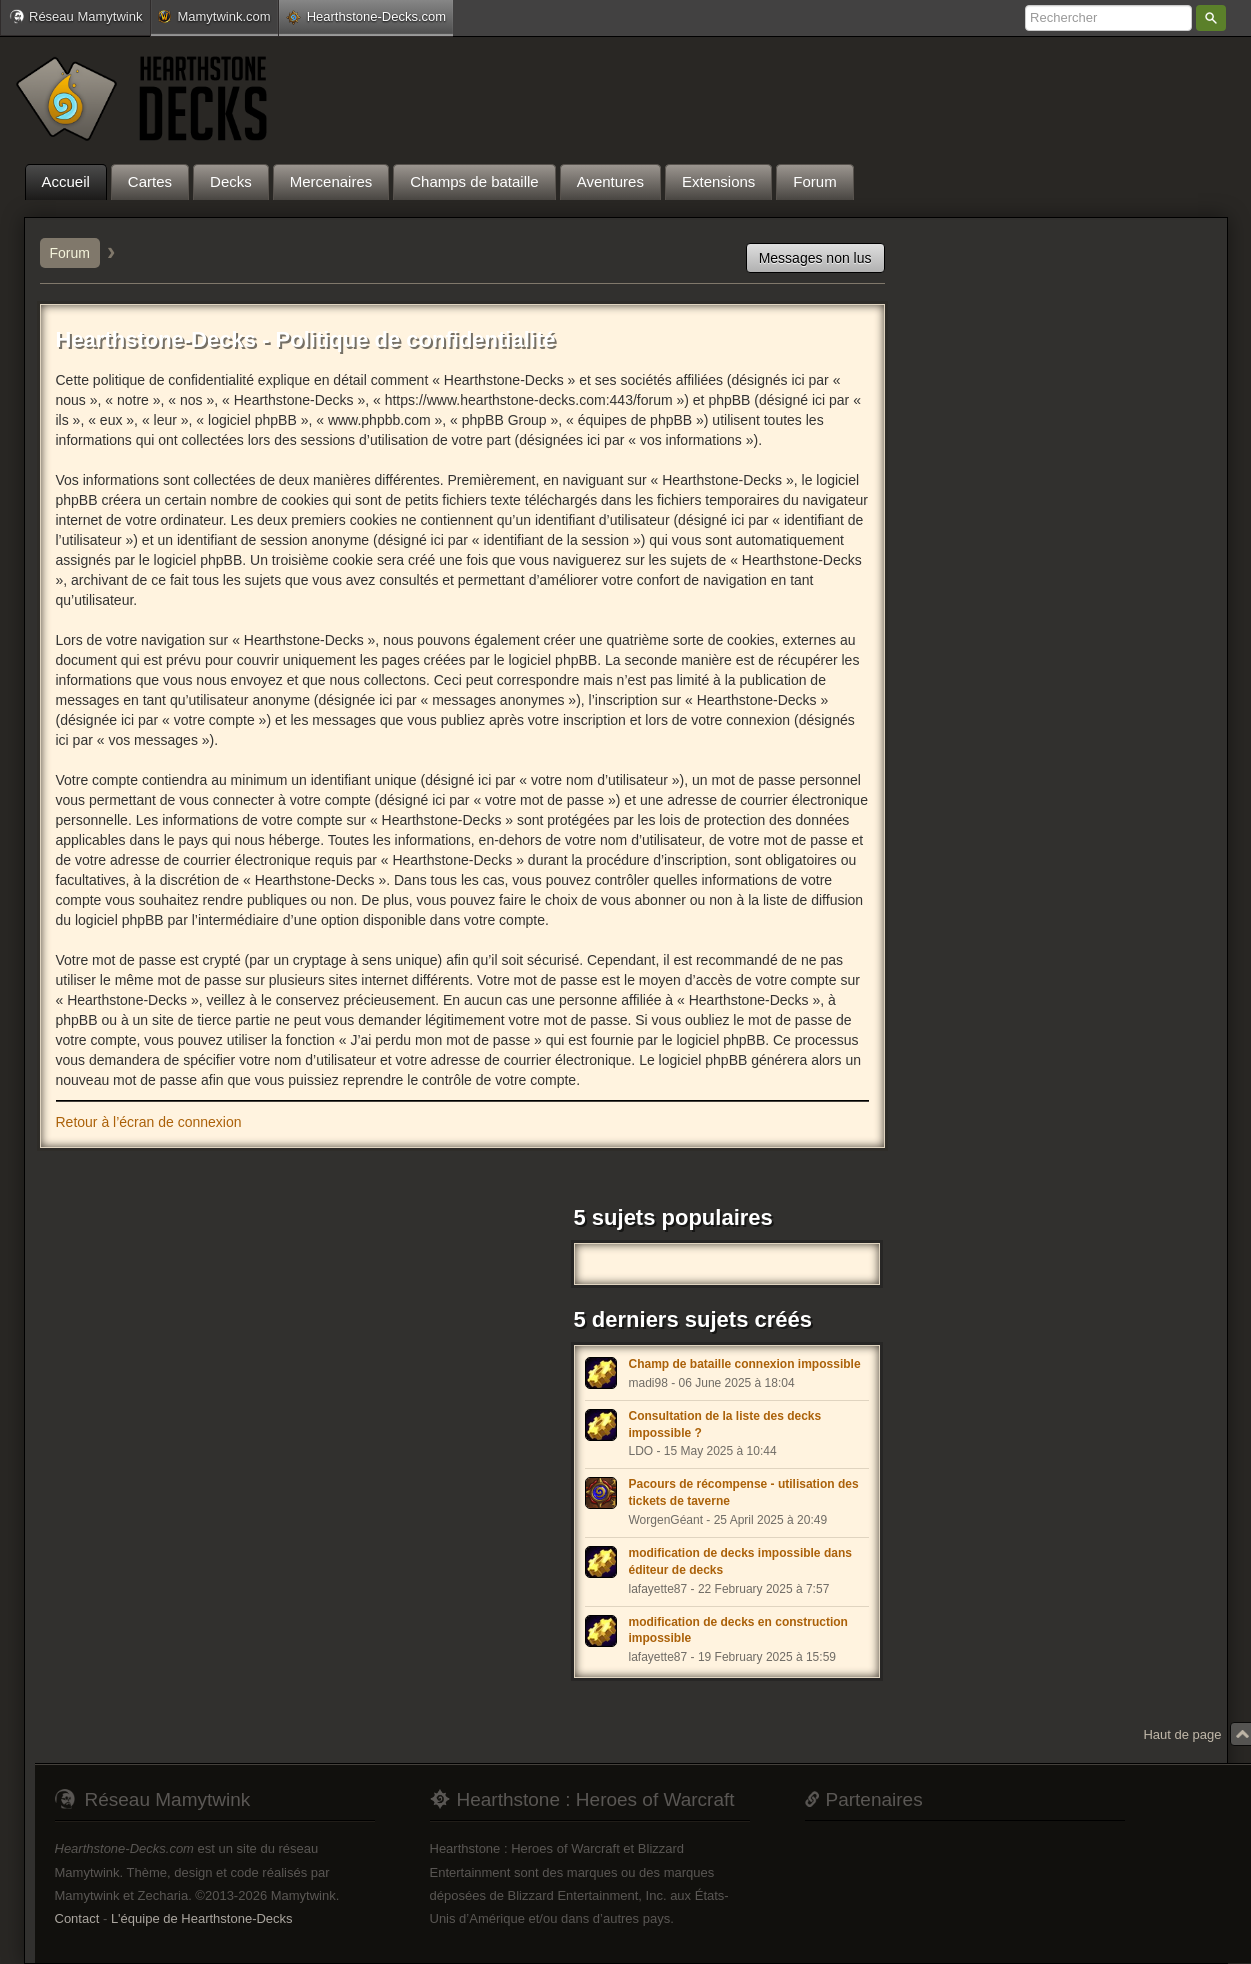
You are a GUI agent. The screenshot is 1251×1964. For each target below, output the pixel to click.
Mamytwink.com (214, 16)
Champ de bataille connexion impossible (745, 1364)
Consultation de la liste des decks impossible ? (725, 1424)
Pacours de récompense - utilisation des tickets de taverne (744, 1492)
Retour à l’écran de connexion (149, 1122)
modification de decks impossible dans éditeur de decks (740, 1561)
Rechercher (1211, 18)
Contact (77, 1918)
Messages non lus (815, 258)
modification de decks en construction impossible (738, 1630)
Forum (70, 253)
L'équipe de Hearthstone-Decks (202, 1918)
